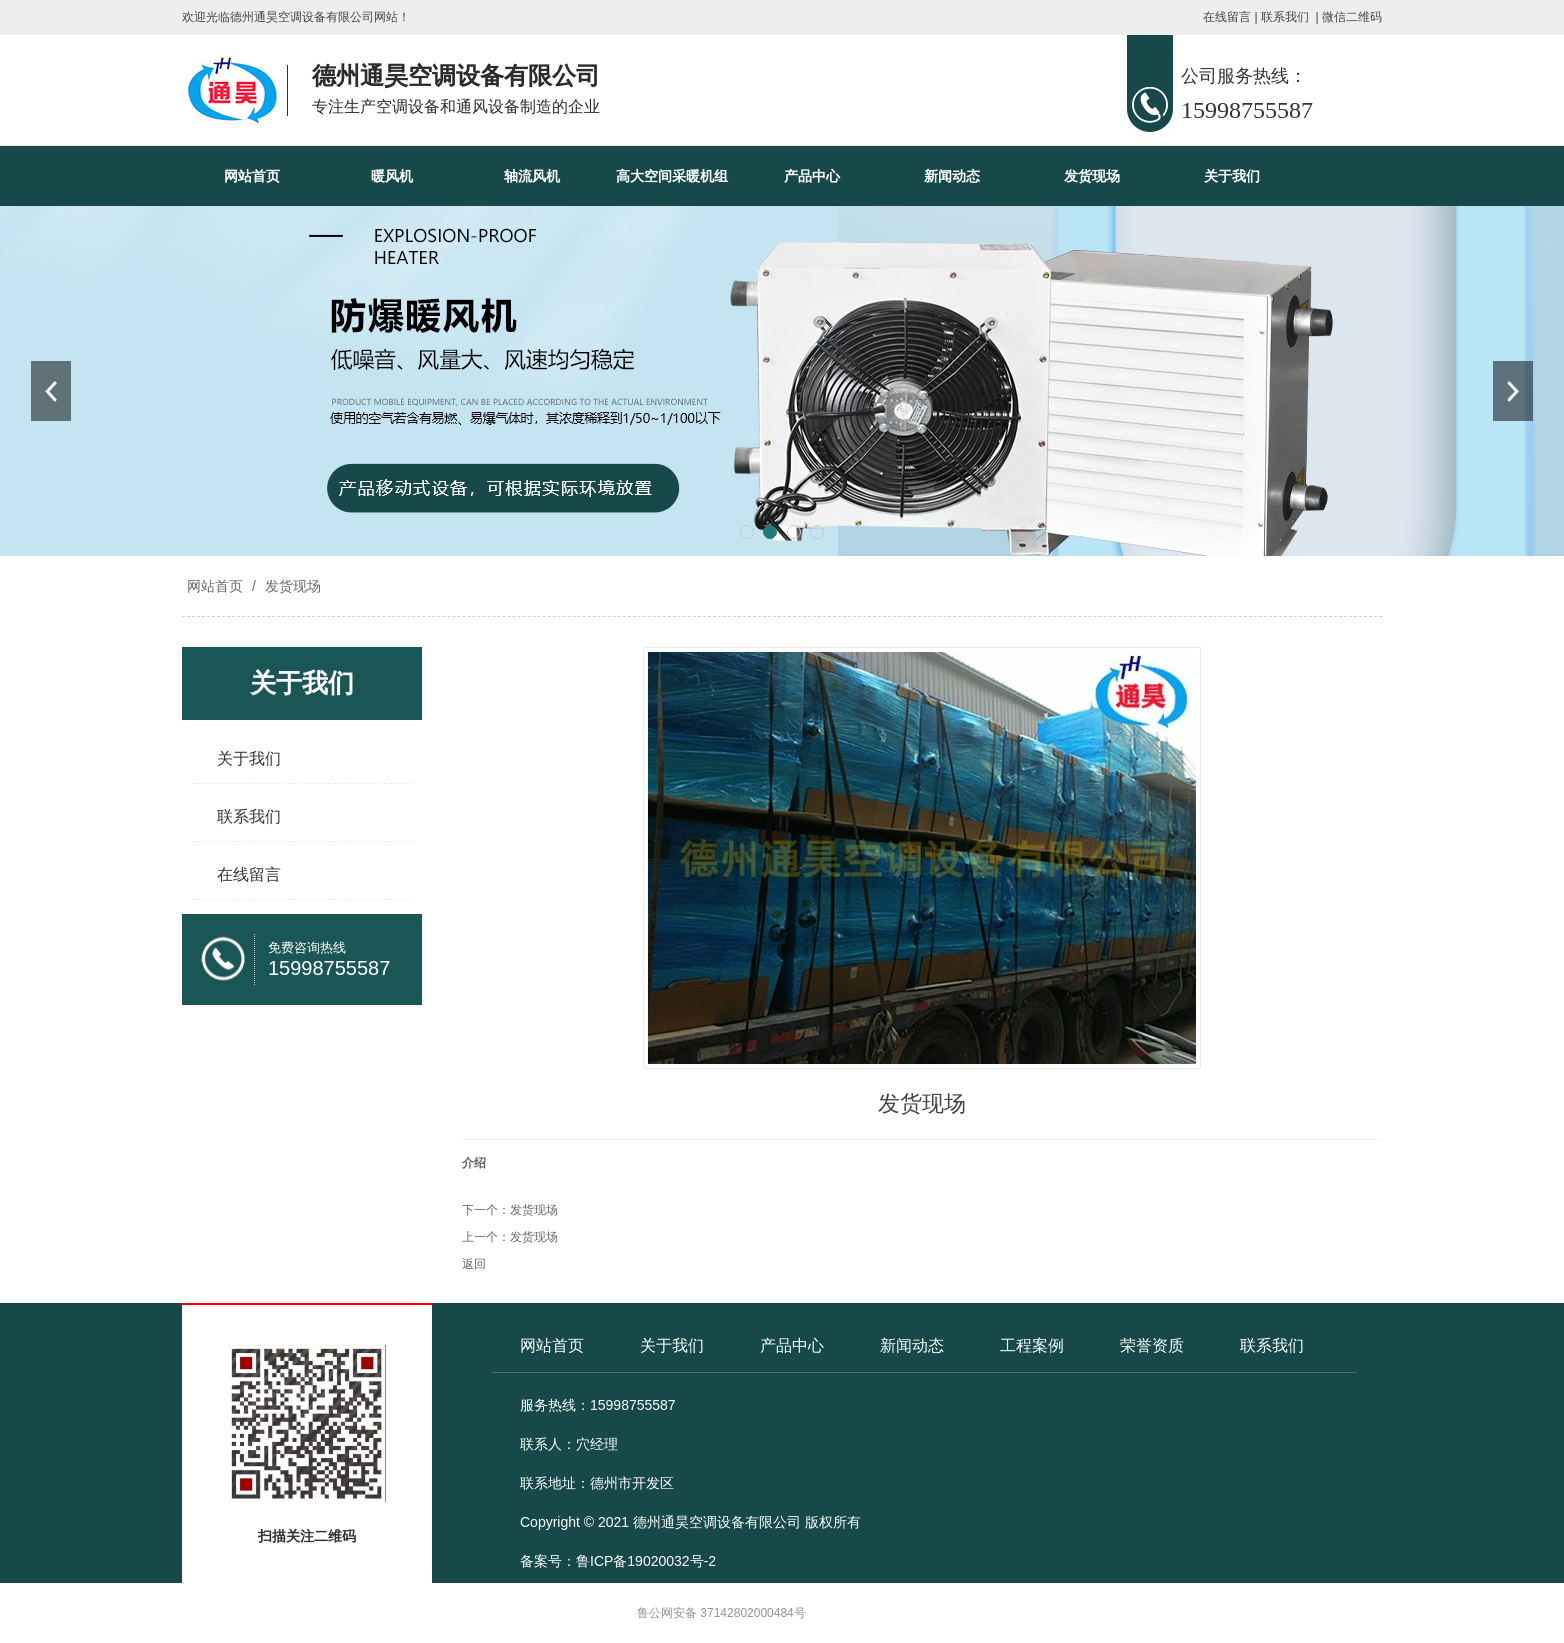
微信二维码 (1352, 17)
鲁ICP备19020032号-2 (646, 1561)
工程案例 (1032, 1345)
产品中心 (812, 176)
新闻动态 (952, 176)
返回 (474, 1264)
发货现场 (1092, 176)
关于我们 (1232, 176)
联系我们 (1285, 17)
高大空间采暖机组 (672, 176)
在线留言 (1227, 17)
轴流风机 (532, 176)
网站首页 (252, 176)
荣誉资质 (1152, 1345)
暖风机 (392, 176)
